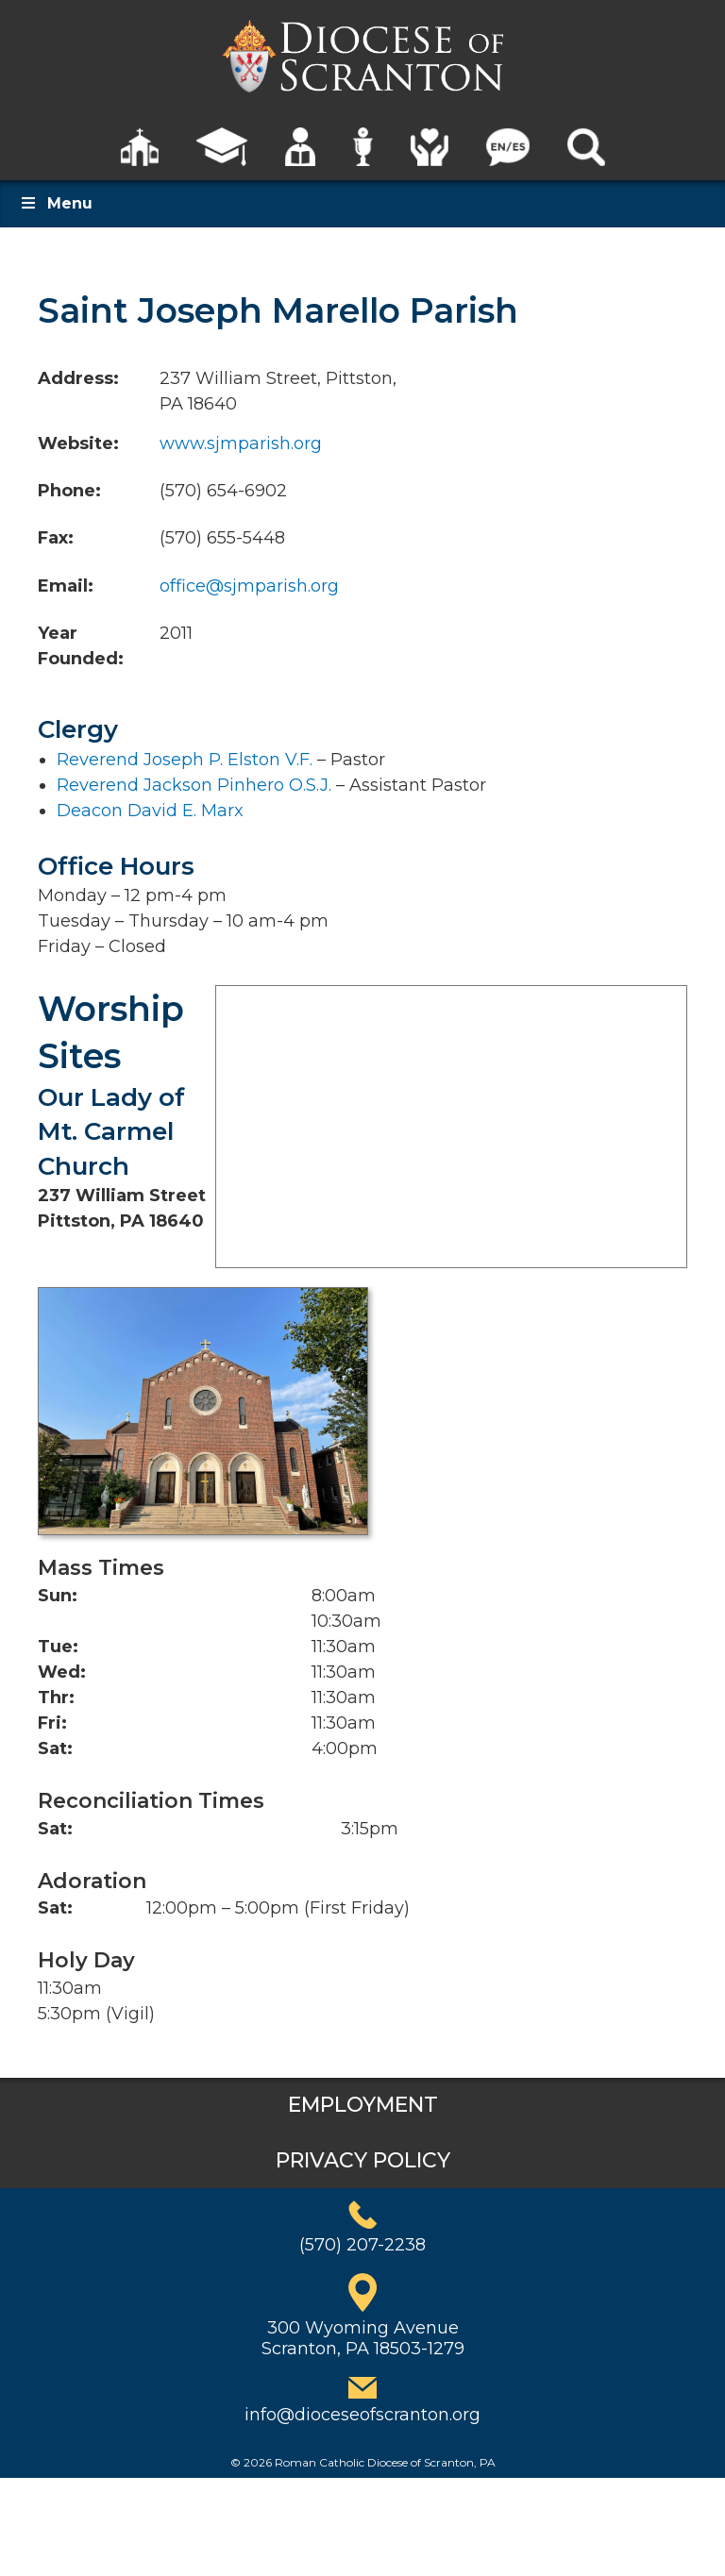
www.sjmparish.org (241, 443)
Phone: (69, 490)
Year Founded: (81, 646)
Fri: (52, 1723)
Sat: (55, 1748)
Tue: (58, 1646)
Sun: (57, 1595)
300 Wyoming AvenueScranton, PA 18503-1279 (362, 2338)
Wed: (62, 1672)
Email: (65, 586)
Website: (78, 443)
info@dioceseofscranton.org (362, 2414)
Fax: (56, 537)
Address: (78, 378)
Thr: (56, 1697)
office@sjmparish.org (249, 586)
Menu (56, 203)
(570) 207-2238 (362, 2244)
